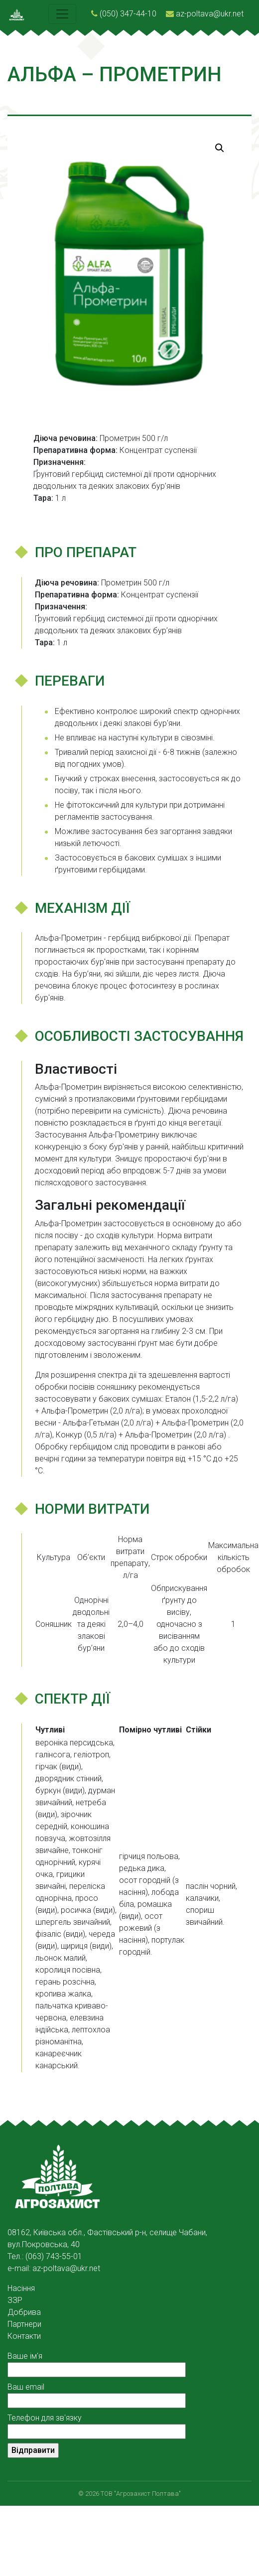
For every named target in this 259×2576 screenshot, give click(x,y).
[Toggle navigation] (62, 14)
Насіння (21, 2288)
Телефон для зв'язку (96, 2424)
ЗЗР (14, 2300)
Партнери (24, 2324)
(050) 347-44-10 (128, 13)
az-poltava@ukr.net (210, 13)
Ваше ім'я (96, 2362)
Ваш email (96, 2393)
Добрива (24, 2312)
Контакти (24, 2336)
